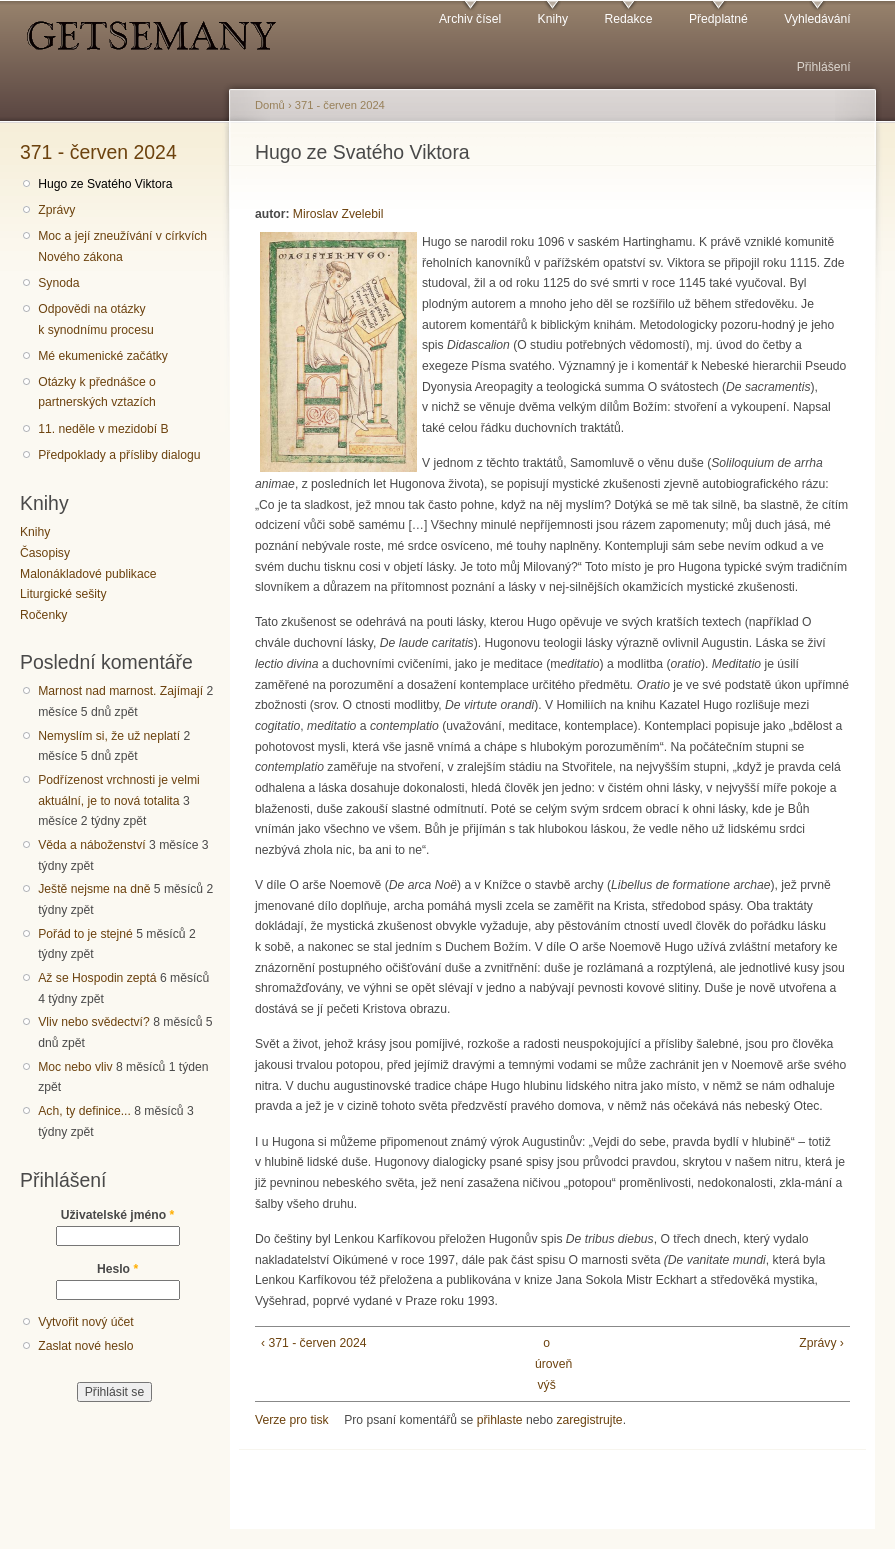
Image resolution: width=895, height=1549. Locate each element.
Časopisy (45, 553)
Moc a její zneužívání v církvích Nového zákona (122, 246)
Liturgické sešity (63, 594)
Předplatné (718, 19)
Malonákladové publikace (88, 574)
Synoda (58, 283)
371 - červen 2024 (98, 152)
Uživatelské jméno (118, 1215)
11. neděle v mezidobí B (103, 429)
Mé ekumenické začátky (103, 356)
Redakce (628, 19)
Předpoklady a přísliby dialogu (119, 455)
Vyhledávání (817, 19)
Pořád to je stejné (85, 934)
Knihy (553, 19)
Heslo (117, 1269)
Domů (270, 105)
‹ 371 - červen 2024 (313, 1343)
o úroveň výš (546, 1363)
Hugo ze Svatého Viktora (105, 184)
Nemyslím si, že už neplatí (109, 736)
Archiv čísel (470, 19)
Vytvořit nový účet (86, 1322)
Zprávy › (821, 1343)
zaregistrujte (589, 1420)
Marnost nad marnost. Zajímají (120, 691)
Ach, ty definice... (84, 1111)
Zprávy (56, 210)
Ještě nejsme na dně (94, 889)
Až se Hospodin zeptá (97, 978)
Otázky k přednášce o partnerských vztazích (97, 392)
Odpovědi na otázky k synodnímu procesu (96, 319)
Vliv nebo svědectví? (94, 1022)
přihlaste (500, 1420)
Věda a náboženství (91, 845)
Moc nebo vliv (75, 1067)
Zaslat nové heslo (85, 1346)
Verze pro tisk (292, 1420)
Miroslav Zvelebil (338, 214)
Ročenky (43, 615)
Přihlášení (824, 67)
